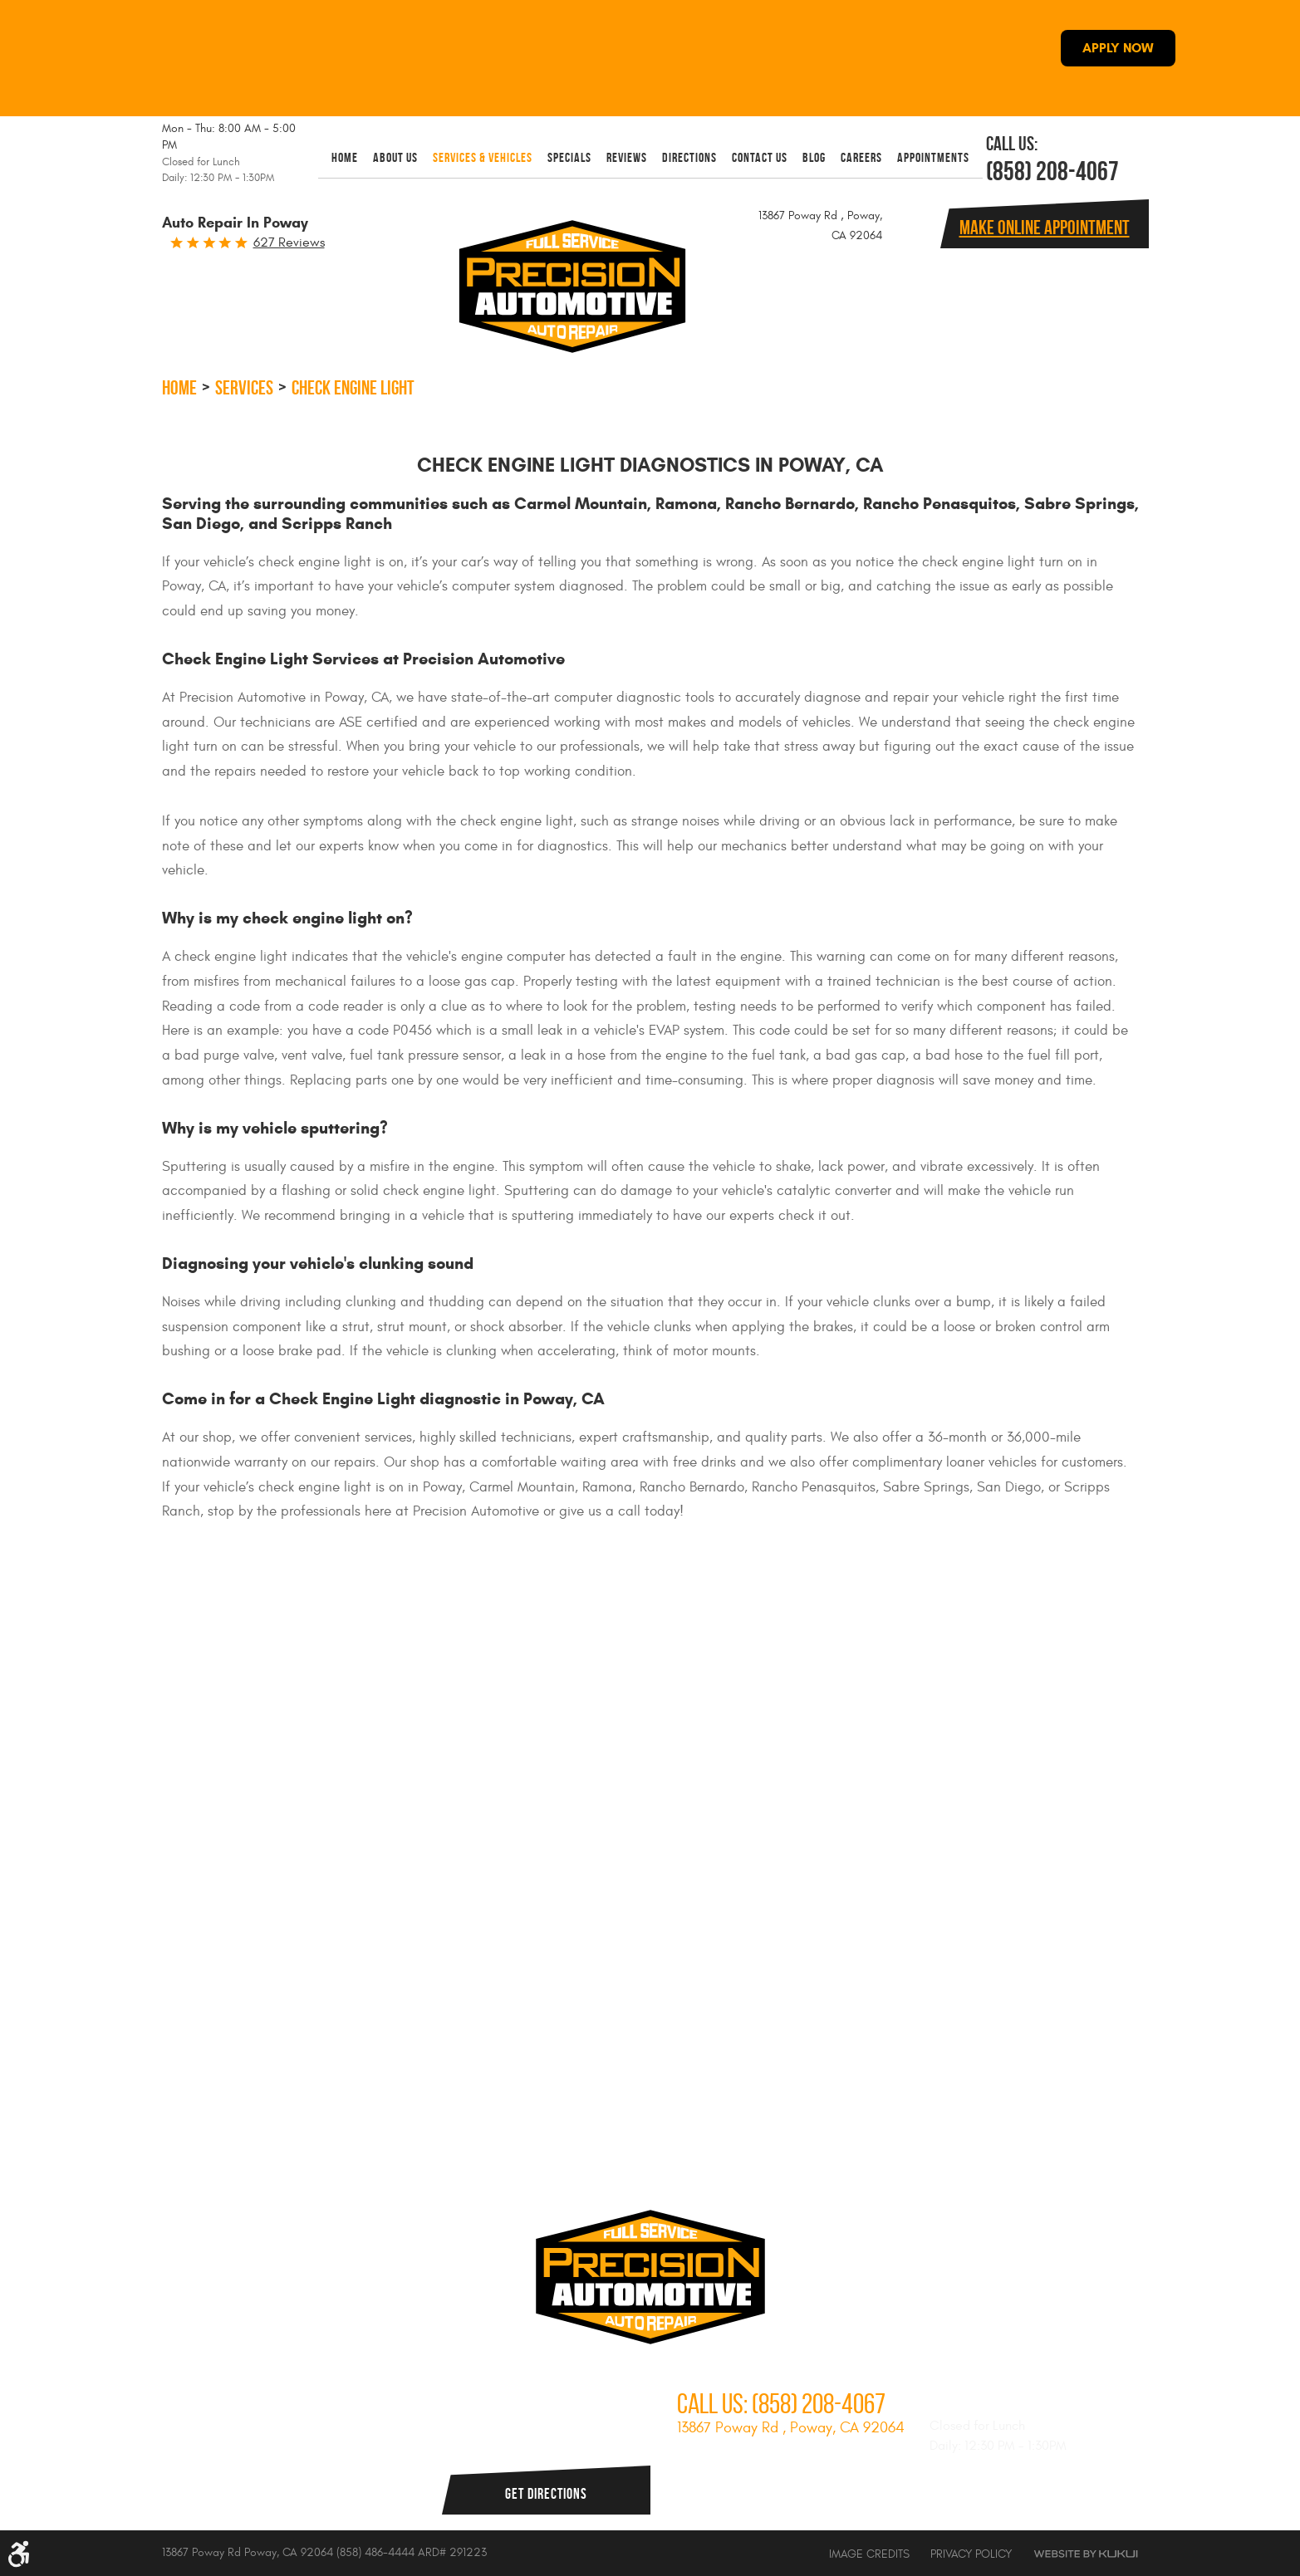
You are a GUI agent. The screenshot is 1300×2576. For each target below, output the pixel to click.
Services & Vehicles (482, 157)
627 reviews (289, 242)
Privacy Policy (971, 2554)
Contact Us (759, 157)
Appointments (933, 157)
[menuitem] (344, 157)
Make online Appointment (1044, 227)
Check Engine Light (353, 388)
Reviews (626, 157)
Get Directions (546, 2493)
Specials (569, 157)
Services (244, 388)
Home (344, 157)
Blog (814, 157)
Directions (689, 157)
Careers (861, 157)
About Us (395, 157)
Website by (1086, 2554)
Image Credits (869, 2554)
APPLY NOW (1118, 48)
